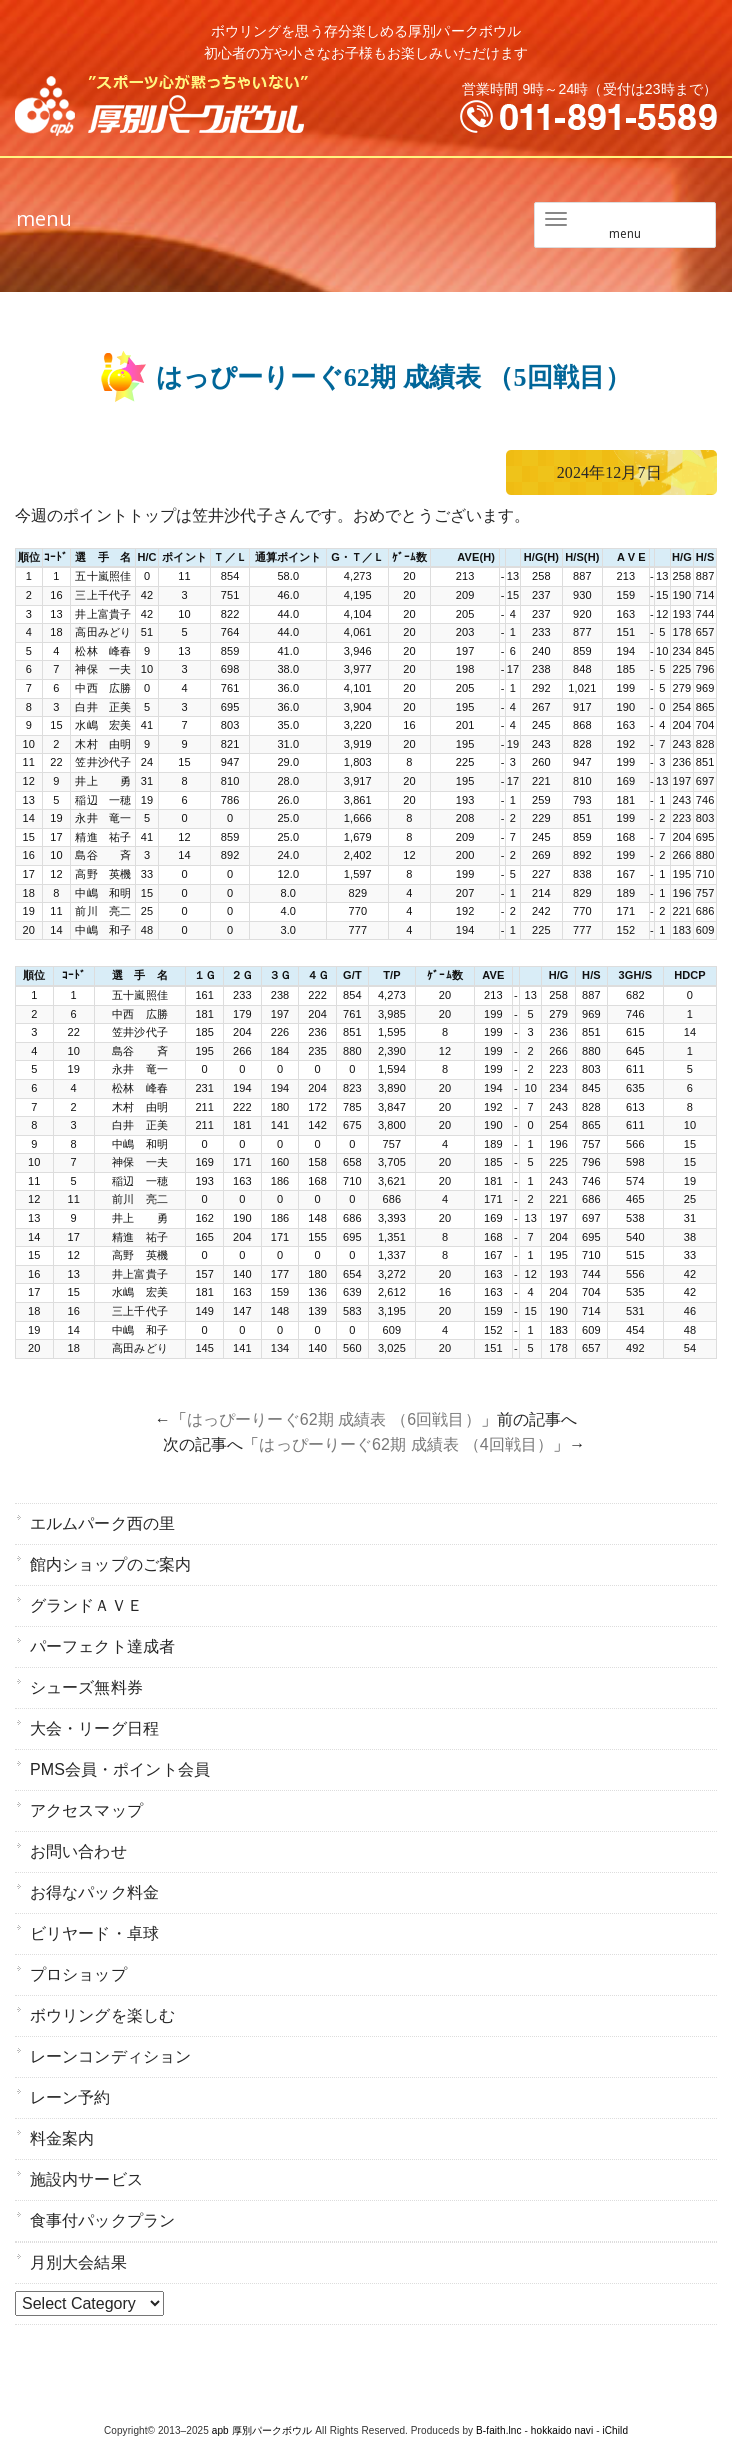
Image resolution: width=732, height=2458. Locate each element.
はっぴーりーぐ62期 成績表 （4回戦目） (406, 1444)
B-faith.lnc (499, 2430)
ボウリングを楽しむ (102, 2015)
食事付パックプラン (102, 2220)
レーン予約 (70, 2097)
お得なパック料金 (94, 1892)
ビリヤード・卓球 (94, 1933)
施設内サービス (86, 2179)
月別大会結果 (78, 2262)
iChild (615, 2430)
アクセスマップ (86, 1810)
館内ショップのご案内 (110, 1564)
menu (44, 218)
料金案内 (62, 2138)
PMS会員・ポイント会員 (120, 1769)
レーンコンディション (110, 2056)
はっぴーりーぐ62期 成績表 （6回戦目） (334, 1419)
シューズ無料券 (86, 1687)
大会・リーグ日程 (94, 1728)
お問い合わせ (78, 1851)
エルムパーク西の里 (102, 1523)
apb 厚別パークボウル (262, 2430)
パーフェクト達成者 (102, 1646)
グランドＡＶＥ (86, 1605)
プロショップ (78, 1974)
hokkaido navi (562, 2430)
